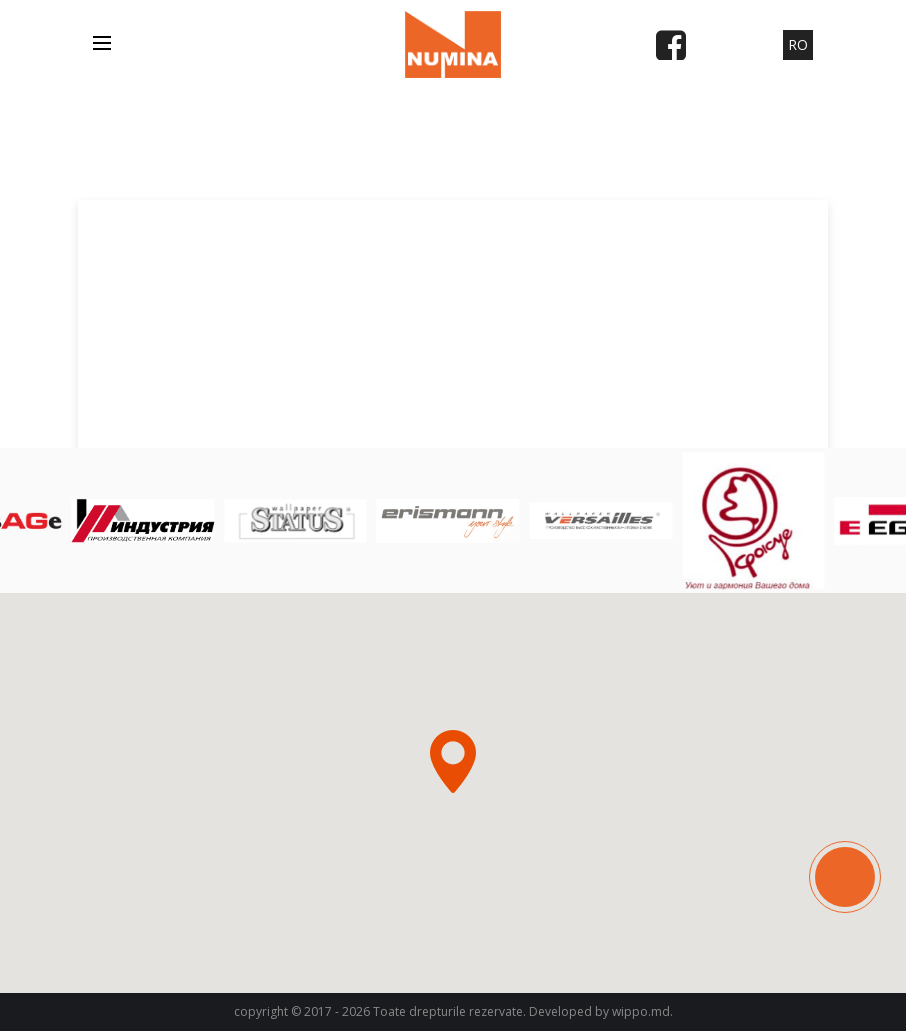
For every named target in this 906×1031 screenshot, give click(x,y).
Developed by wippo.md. (601, 1011)
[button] (453, 761)
